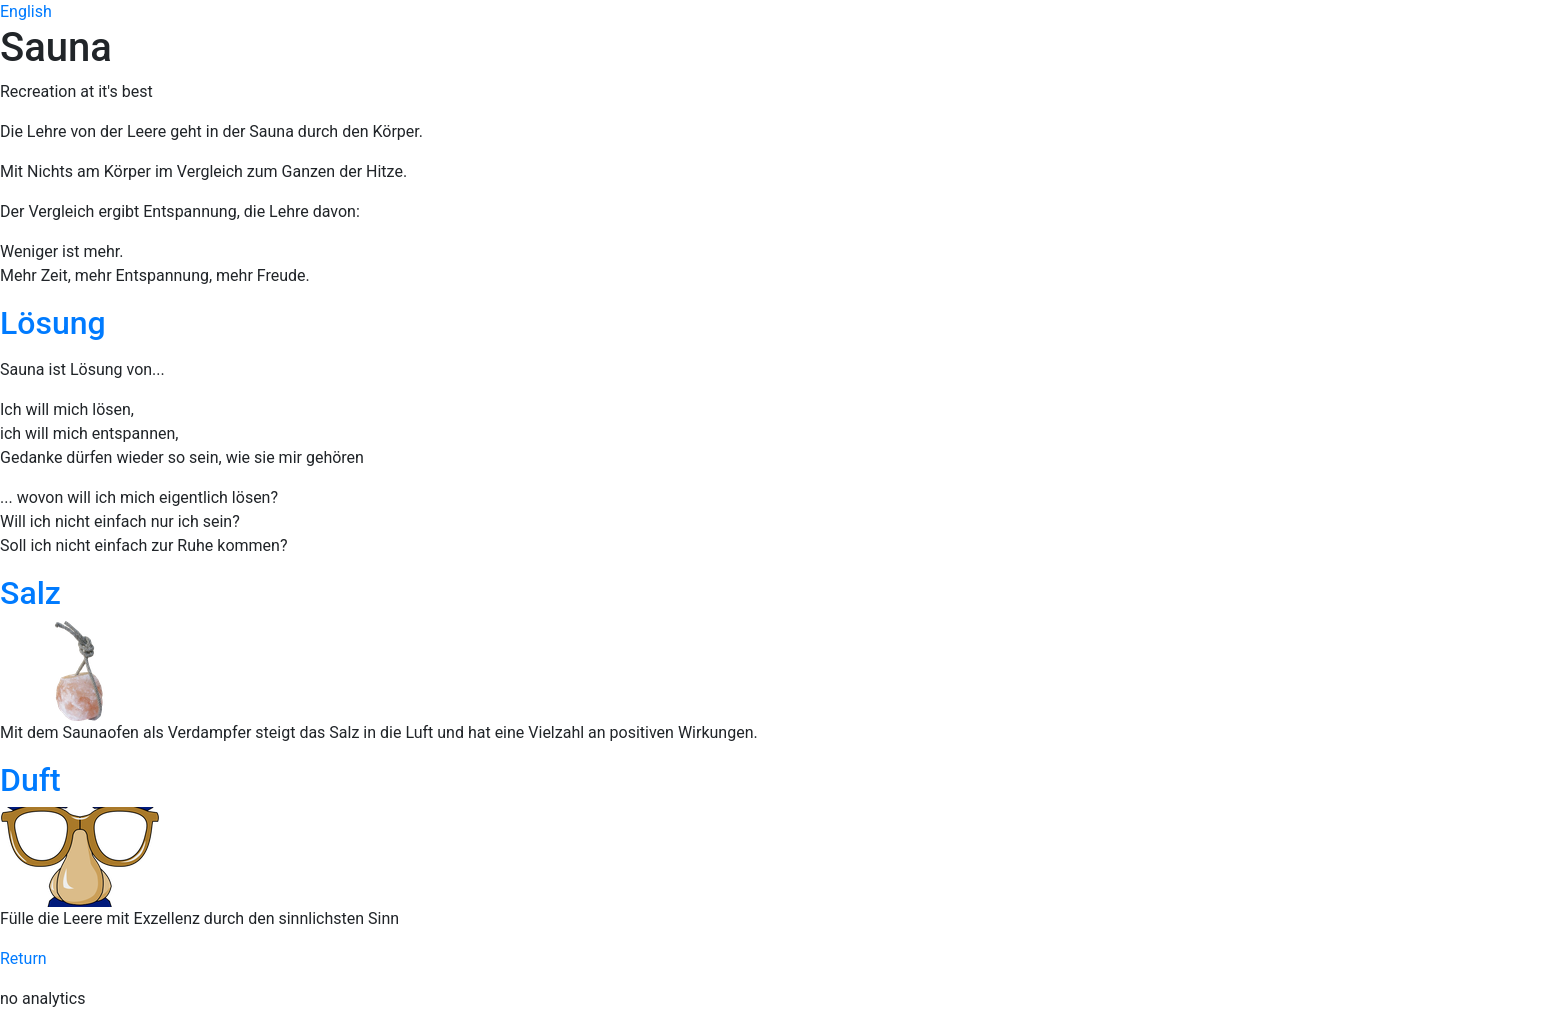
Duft (30, 780)
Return (23, 958)
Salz (30, 593)
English (26, 11)
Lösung (53, 323)
